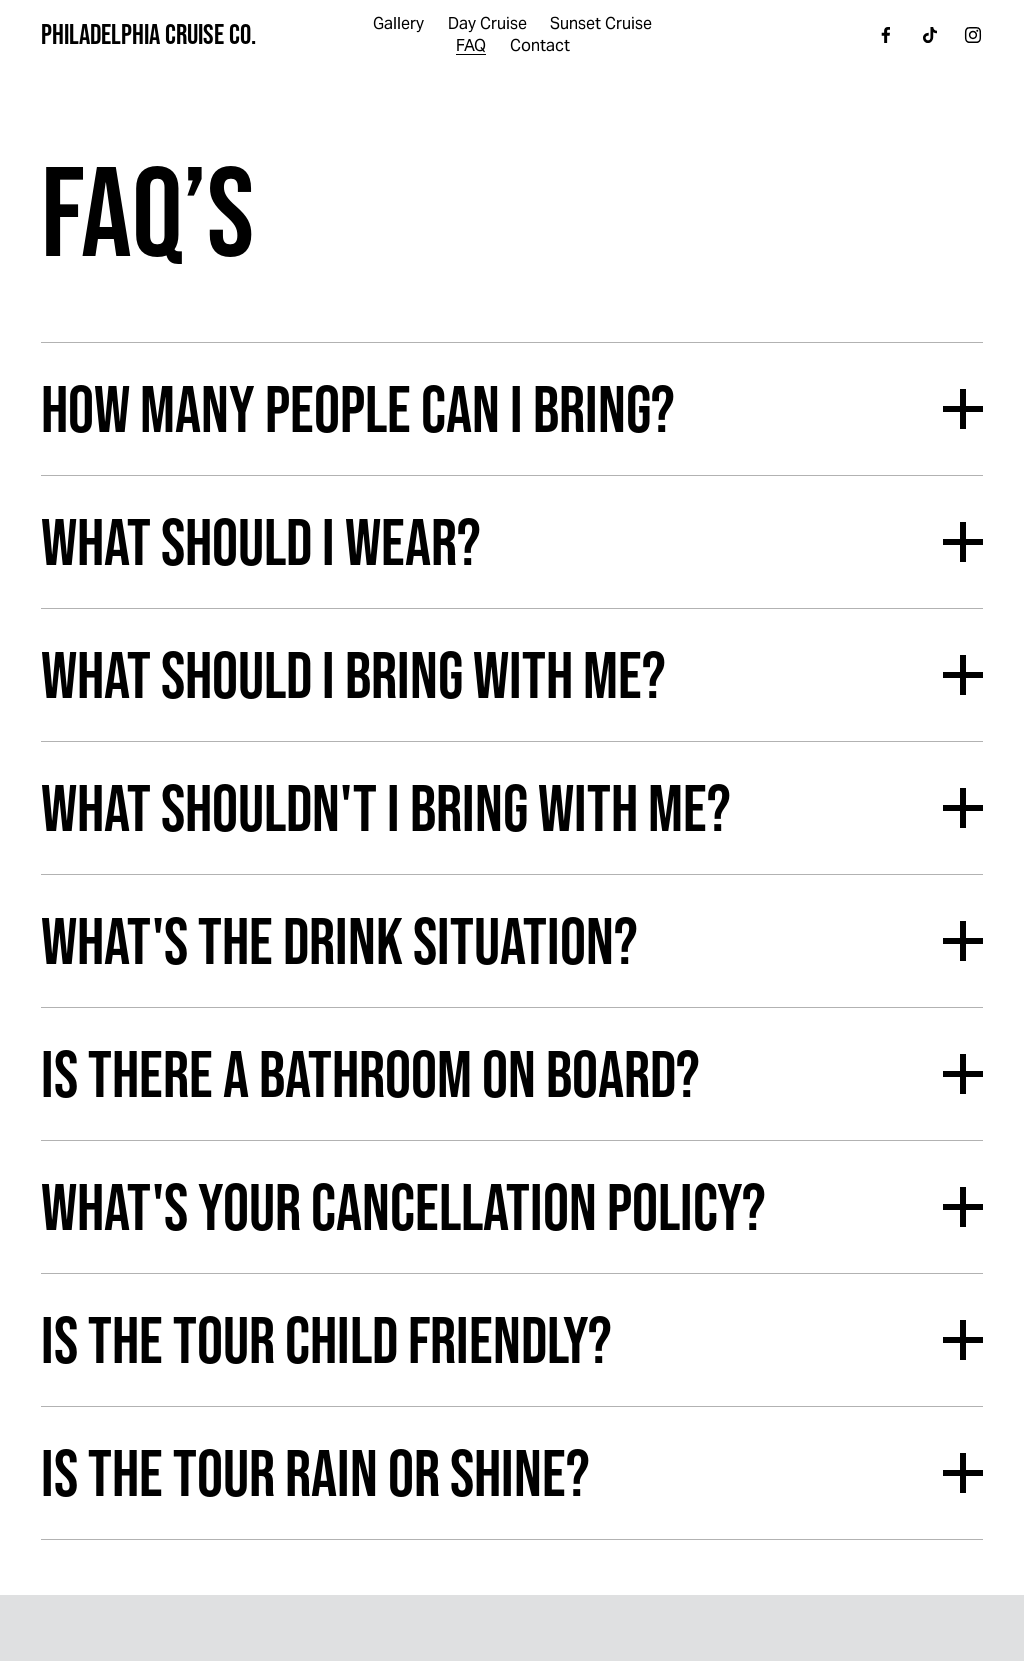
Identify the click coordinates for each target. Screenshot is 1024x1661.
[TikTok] (930, 35)
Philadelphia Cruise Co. (148, 34)
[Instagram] (973, 35)
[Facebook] (886, 35)
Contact (540, 45)
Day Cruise (487, 23)
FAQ (471, 45)
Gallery (398, 23)
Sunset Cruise (601, 23)
